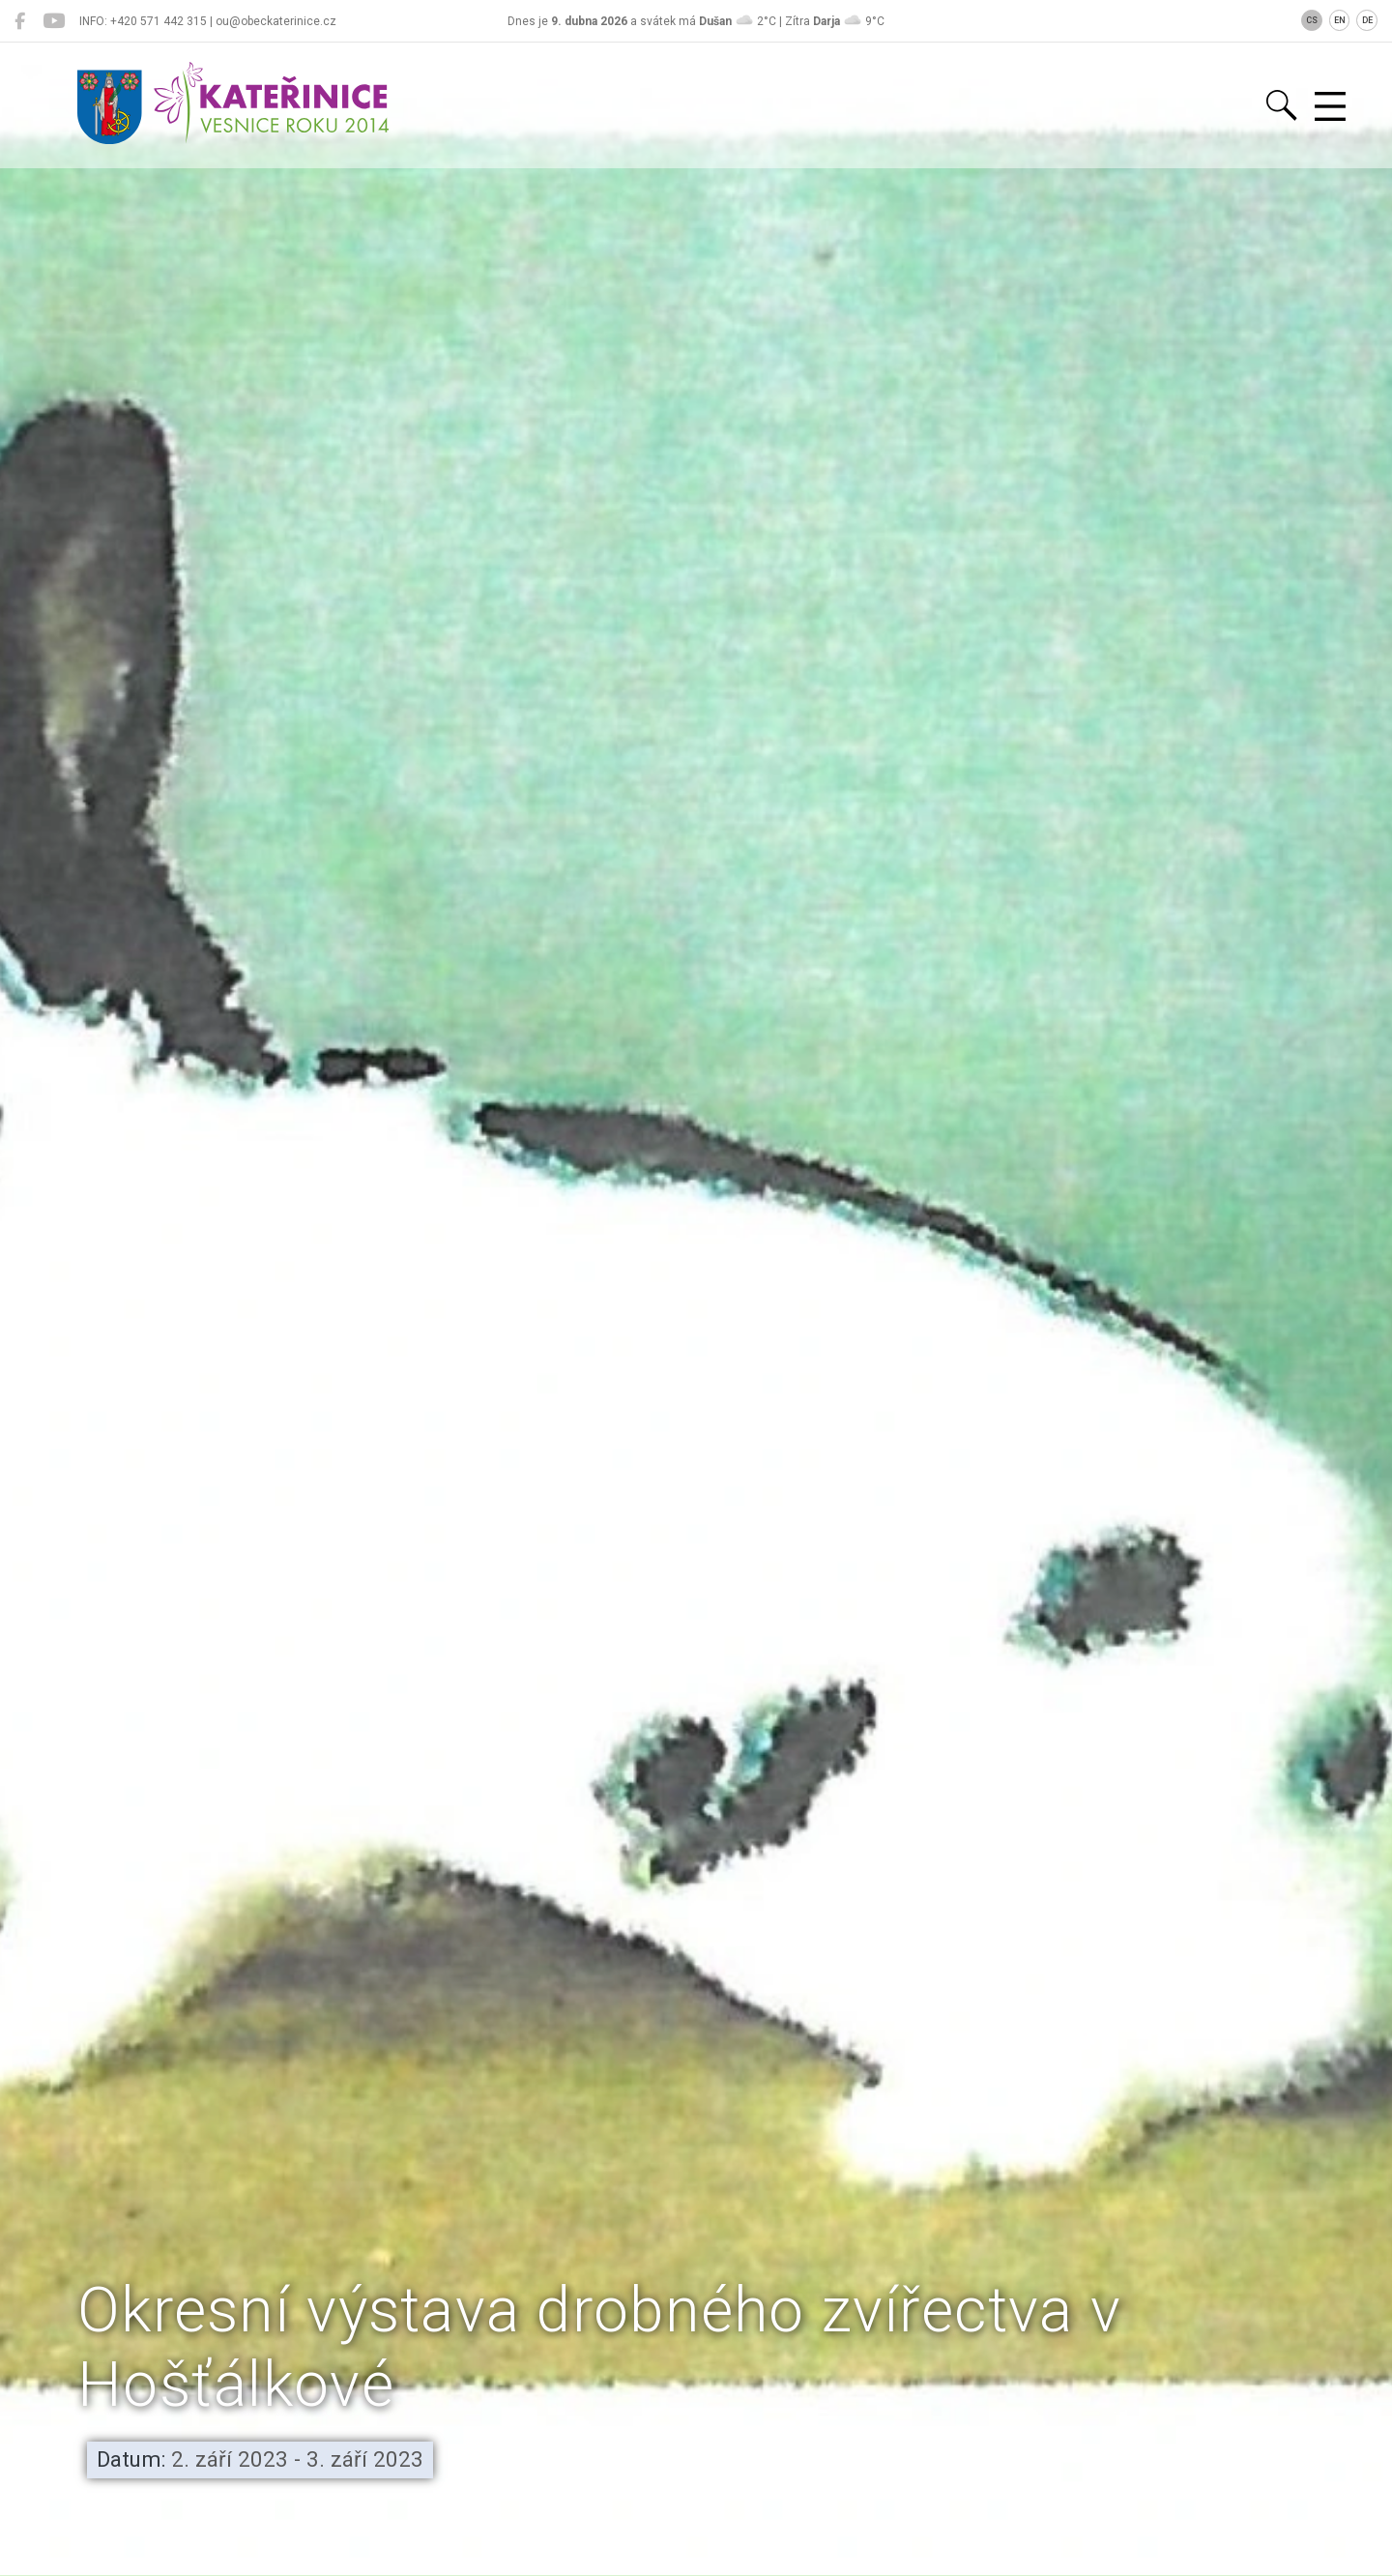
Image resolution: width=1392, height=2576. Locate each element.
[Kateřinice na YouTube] (54, 21)
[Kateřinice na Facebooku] (19, 21)
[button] (696, 2467)
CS (1312, 20)
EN (1340, 20)
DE (1367, 20)
